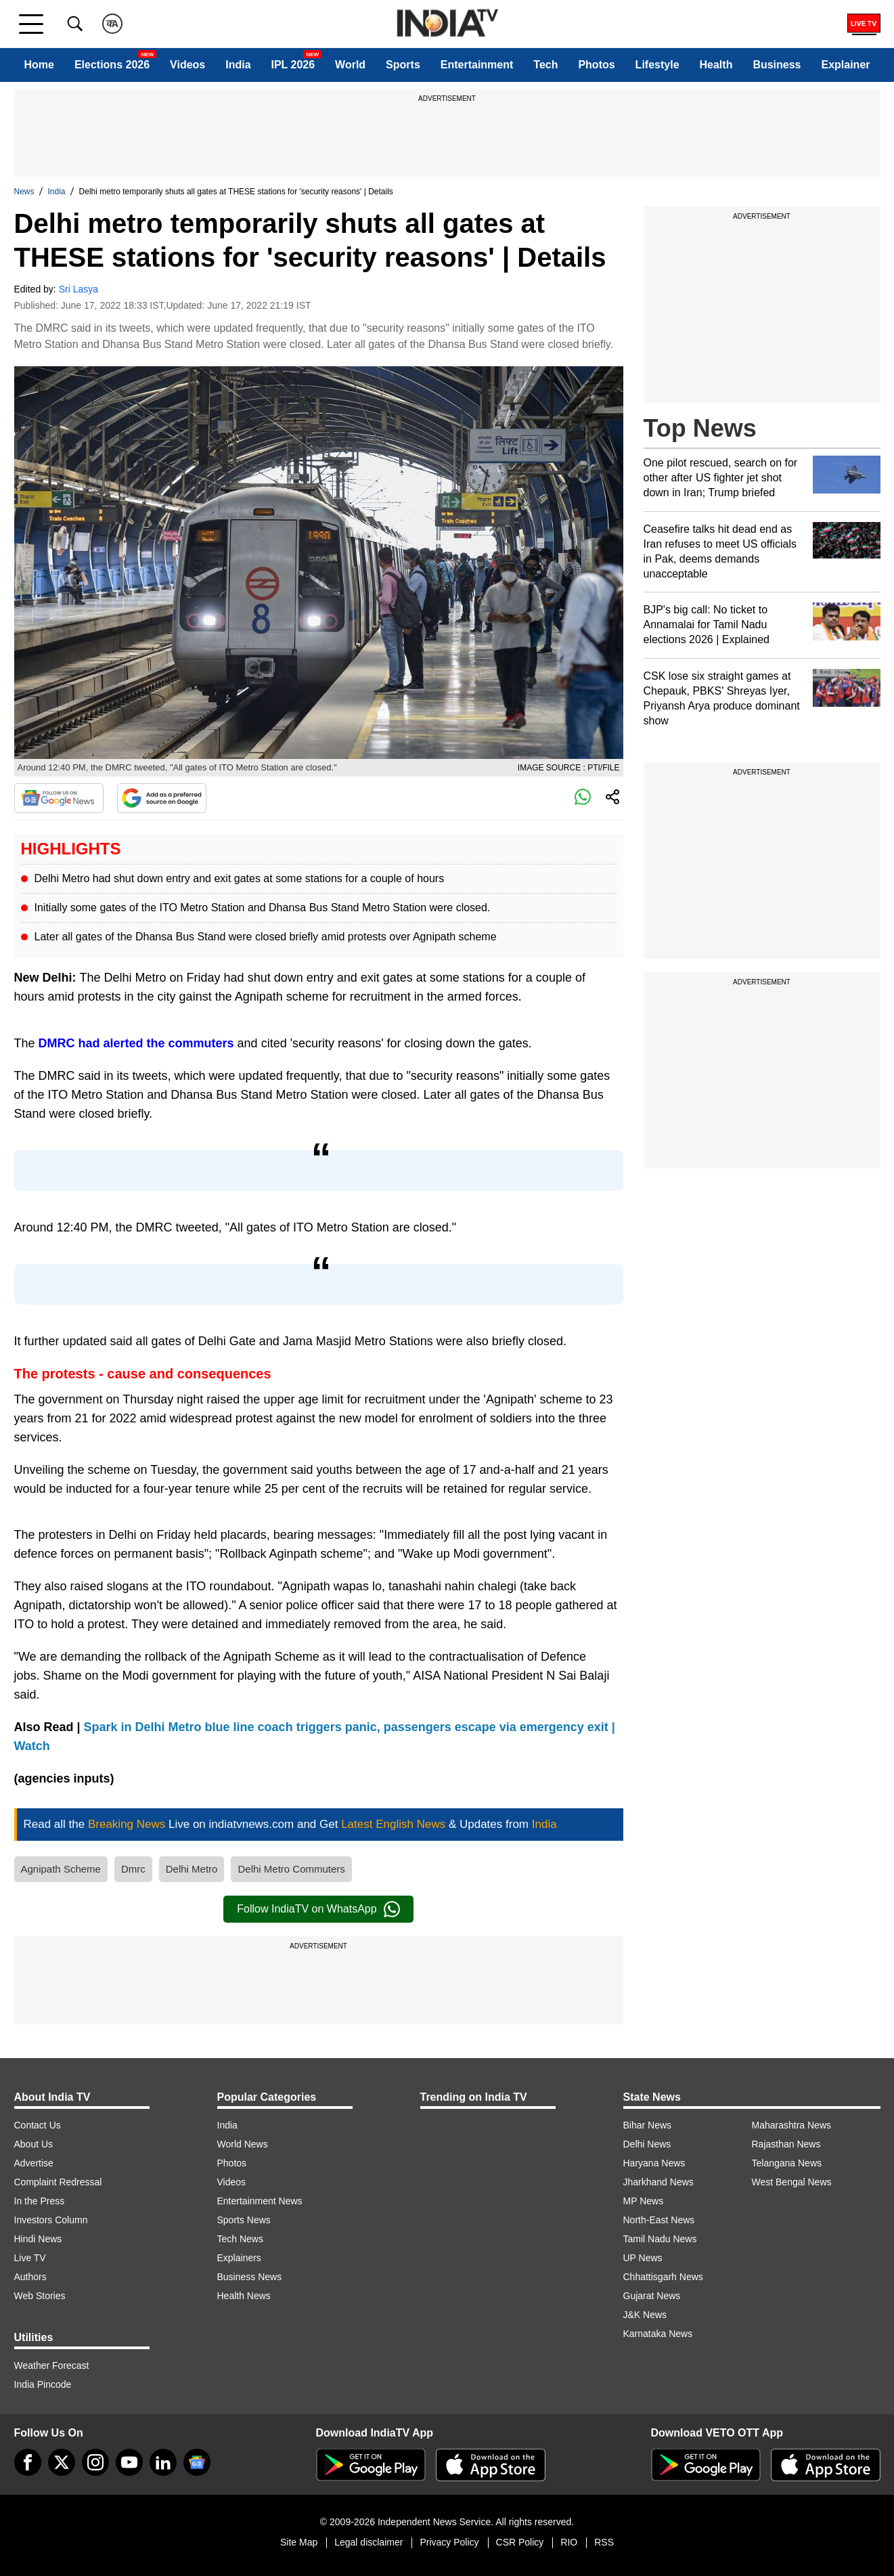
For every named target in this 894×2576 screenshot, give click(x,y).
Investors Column (51, 2219)
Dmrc (133, 1869)
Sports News (244, 2219)
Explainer (845, 64)
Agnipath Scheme (61, 1869)
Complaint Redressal (58, 2182)
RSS (604, 2542)
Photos (596, 64)
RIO (568, 2542)
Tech (545, 64)
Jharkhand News (658, 2182)
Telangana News (787, 2163)
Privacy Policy (449, 2542)
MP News (643, 2201)
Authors (30, 2276)
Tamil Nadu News (660, 2238)
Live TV (30, 2257)
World (350, 64)
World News (242, 2144)
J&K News (645, 2314)
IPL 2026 (293, 64)
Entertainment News (260, 2201)
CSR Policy (520, 2542)
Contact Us (37, 2125)
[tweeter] (61, 2462)
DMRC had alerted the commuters (136, 1043)
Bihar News (647, 2125)
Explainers (239, 2257)
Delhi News (647, 2144)
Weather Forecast (51, 2365)
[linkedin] (163, 2462)
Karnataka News (658, 2333)
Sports (403, 64)
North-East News (659, 2219)
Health (716, 64)
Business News (249, 2276)
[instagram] (95, 2462)
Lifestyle (657, 64)
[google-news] (196, 2462)
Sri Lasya (78, 289)
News (24, 191)
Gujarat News (652, 2295)
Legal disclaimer (368, 2542)
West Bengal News (792, 2182)
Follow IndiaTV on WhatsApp (318, 1909)
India (237, 64)
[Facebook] (27, 2462)
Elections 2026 (112, 64)
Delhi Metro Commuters (291, 1869)
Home (38, 64)
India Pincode (43, 2384)
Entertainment (477, 64)
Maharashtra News (792, 2125)
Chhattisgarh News (663, 2276)
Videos (187, 64)
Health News (244, 2295)
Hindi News (38, 2238)
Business (777, 64)
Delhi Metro (192, 1869)
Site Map (298, 2542)
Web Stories (40, 2295)
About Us (33, 2144)
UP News (643, 2257)
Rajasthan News (786, 2144)
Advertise (33, 2163)
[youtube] (129, 2462)
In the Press (39, 2201)
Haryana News (654, 2163)
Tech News (240, 2238)
